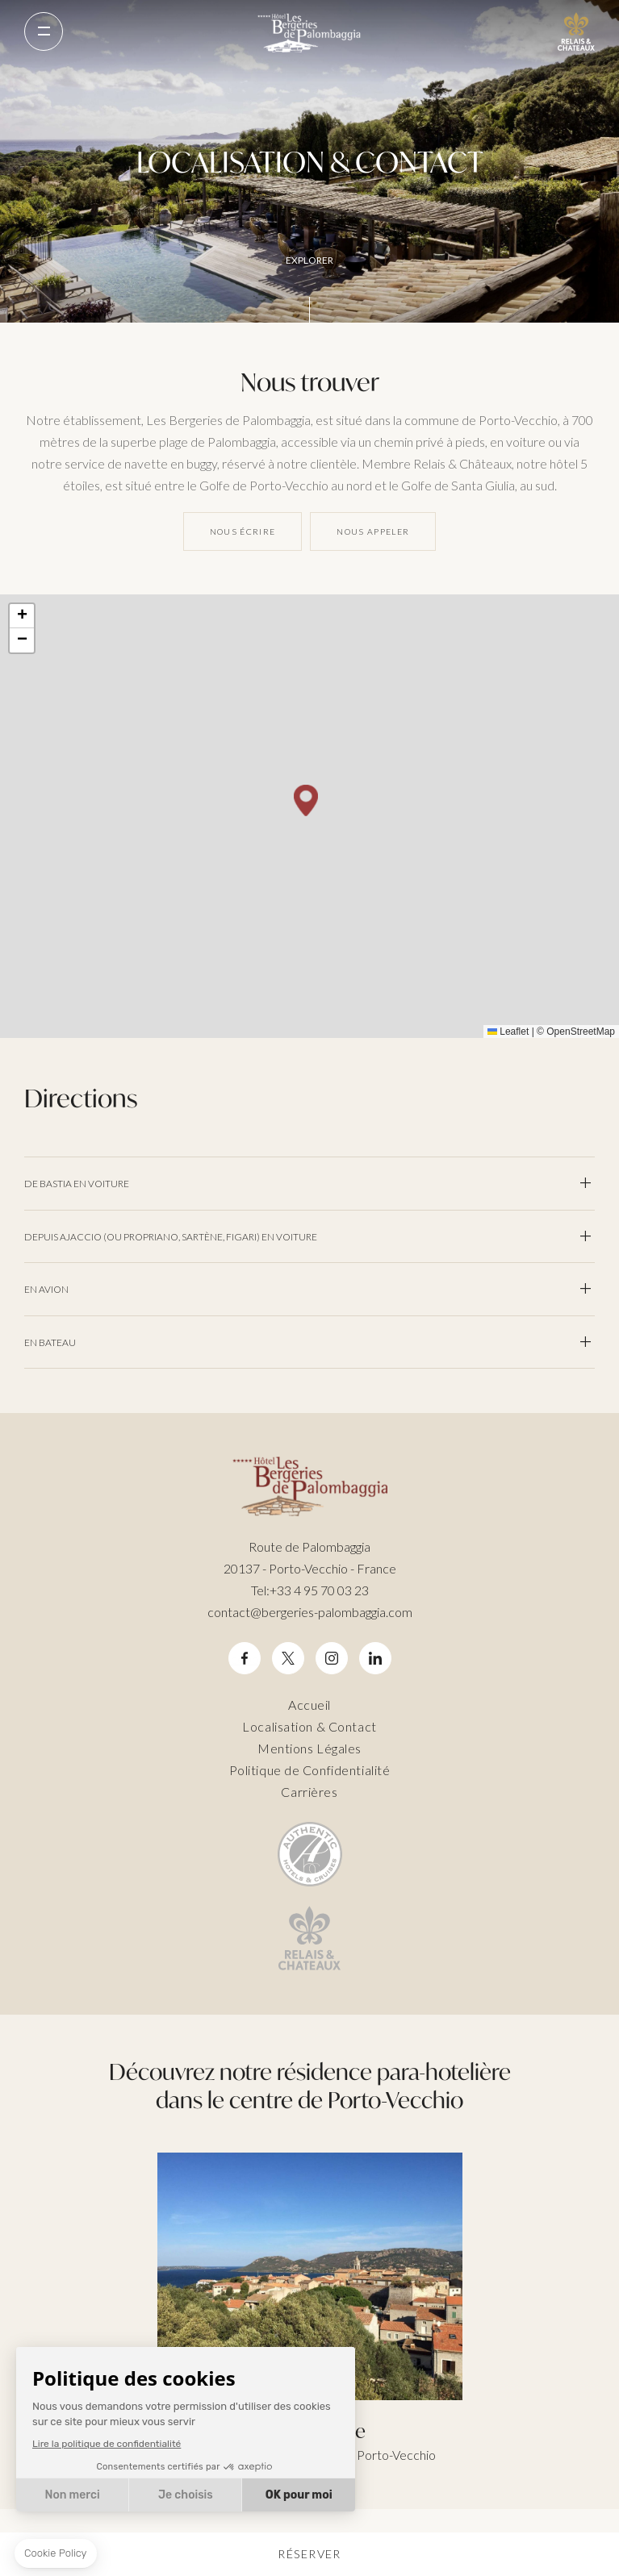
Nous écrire (243, 531)
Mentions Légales (309, 1748)
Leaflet (508, 1031)
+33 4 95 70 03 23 (310, 1590)
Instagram (332, 1658)
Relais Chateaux (576, 31)
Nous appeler (373, 531)
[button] (306, 800)
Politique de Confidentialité (310, 1770)
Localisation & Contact (309, 1726)
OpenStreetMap (580, 1031)
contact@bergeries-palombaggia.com (309, 1611)
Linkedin (375, 1658)
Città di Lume (309, 2309)
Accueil (309, 1704)
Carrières (309, 1791)
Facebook (244, 1658)
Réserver (309, 2554)
